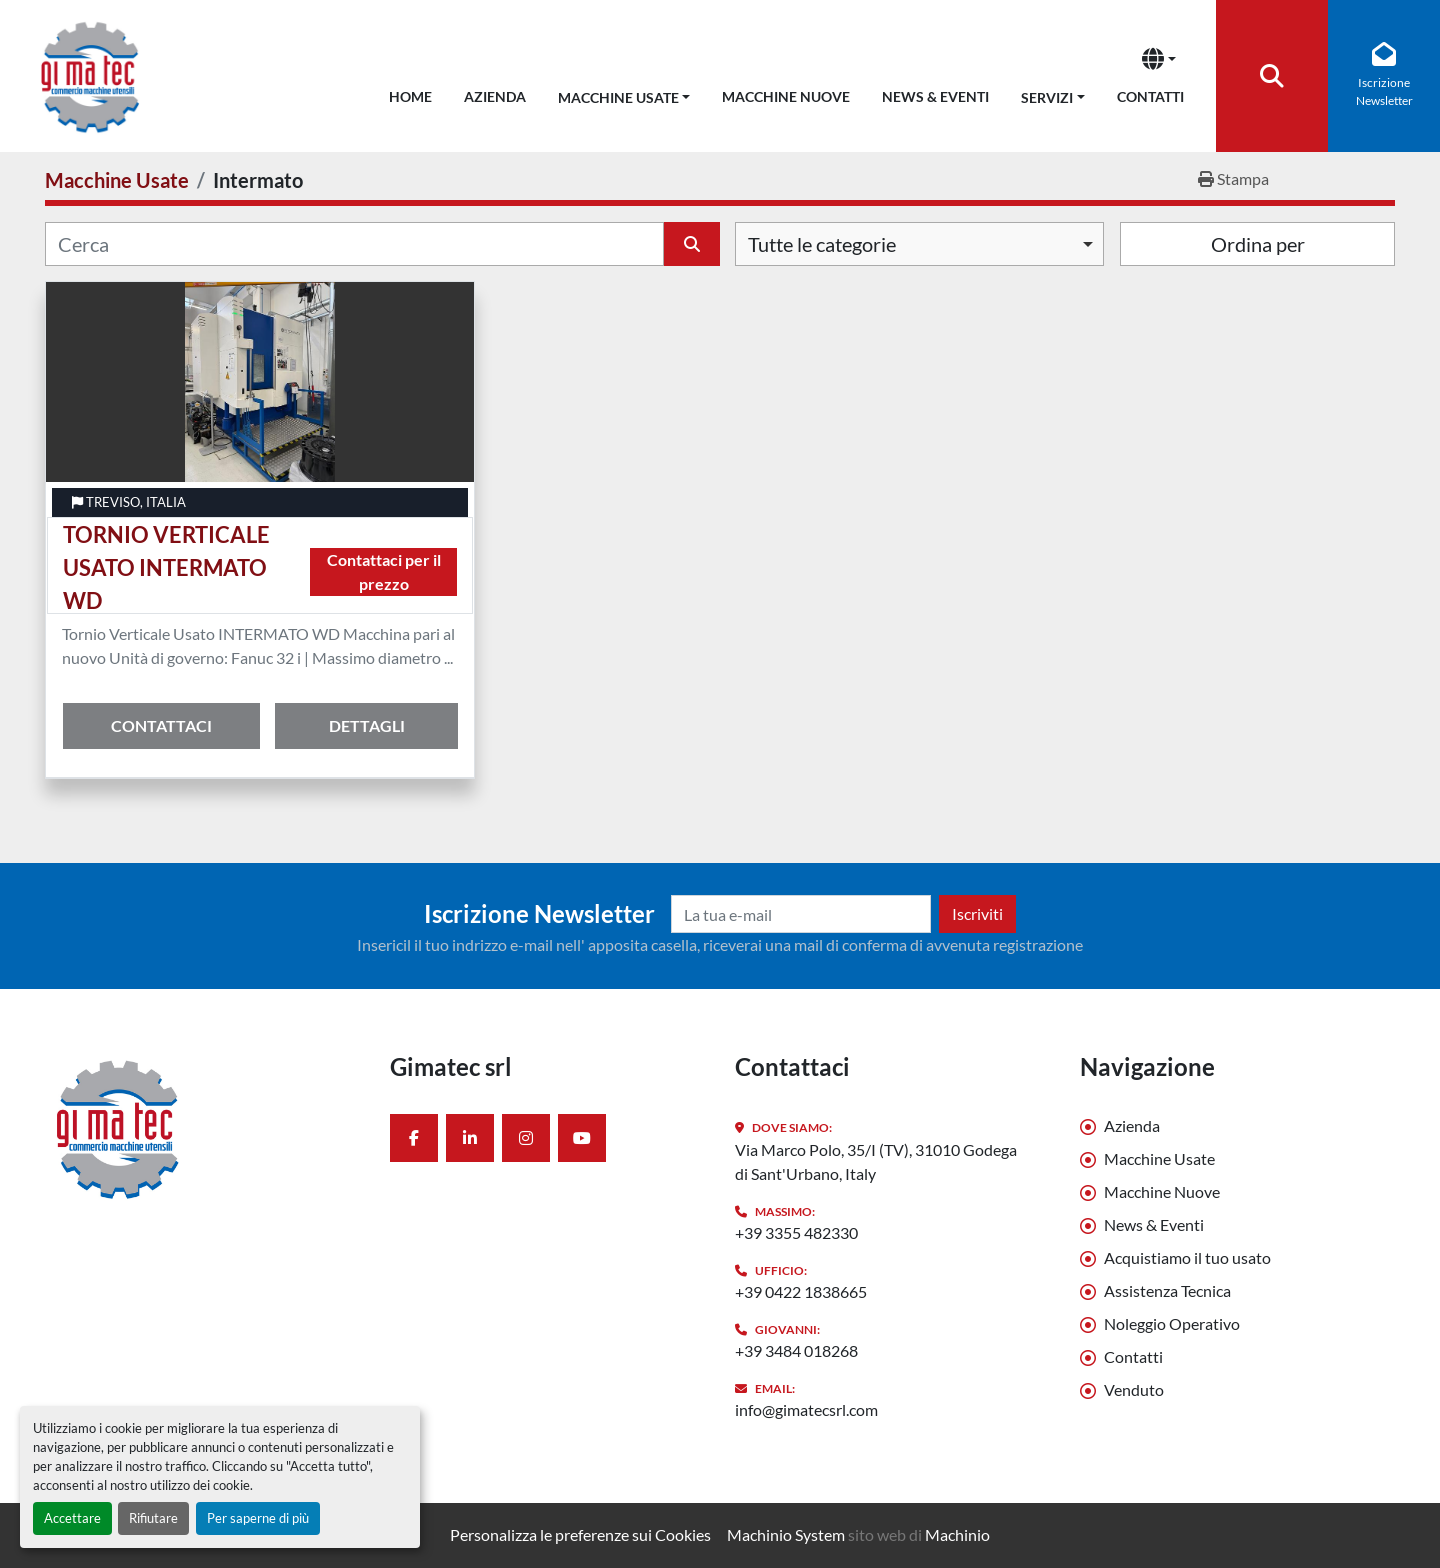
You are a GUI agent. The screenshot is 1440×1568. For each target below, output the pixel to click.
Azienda (495, 96)
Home (410, 96)
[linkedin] (470, 1138)
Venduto (1134, 1389)
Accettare (72, 1518)
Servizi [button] (1047, 97)
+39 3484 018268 (796, 1350)
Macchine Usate (618, 97)
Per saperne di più (258, 1518)
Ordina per (1258, 244)
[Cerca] (354, 244)
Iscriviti (977, 913)
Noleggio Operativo (1172, 1323)
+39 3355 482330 (796, 1232)
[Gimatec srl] (202, 1128)
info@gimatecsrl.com (806, 1409)
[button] (624, 93)
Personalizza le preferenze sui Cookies (580, 1534)
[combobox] (919, 244)
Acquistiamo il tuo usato (1187, 1257)
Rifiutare (153, 1518)
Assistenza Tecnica (1167, 1290)
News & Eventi (935, 96)
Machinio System (786, 1534)
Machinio (957, 1534)
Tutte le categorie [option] (822, 244)
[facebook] (414, 1138)
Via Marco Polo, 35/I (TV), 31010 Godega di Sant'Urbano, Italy (876, 1161)
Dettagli (367, 725)
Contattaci (161, 725)
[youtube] (582, 1138)
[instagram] (526, 1138)
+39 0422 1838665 (801, 1291)
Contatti (1150, 96)
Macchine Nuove (786, 96)
